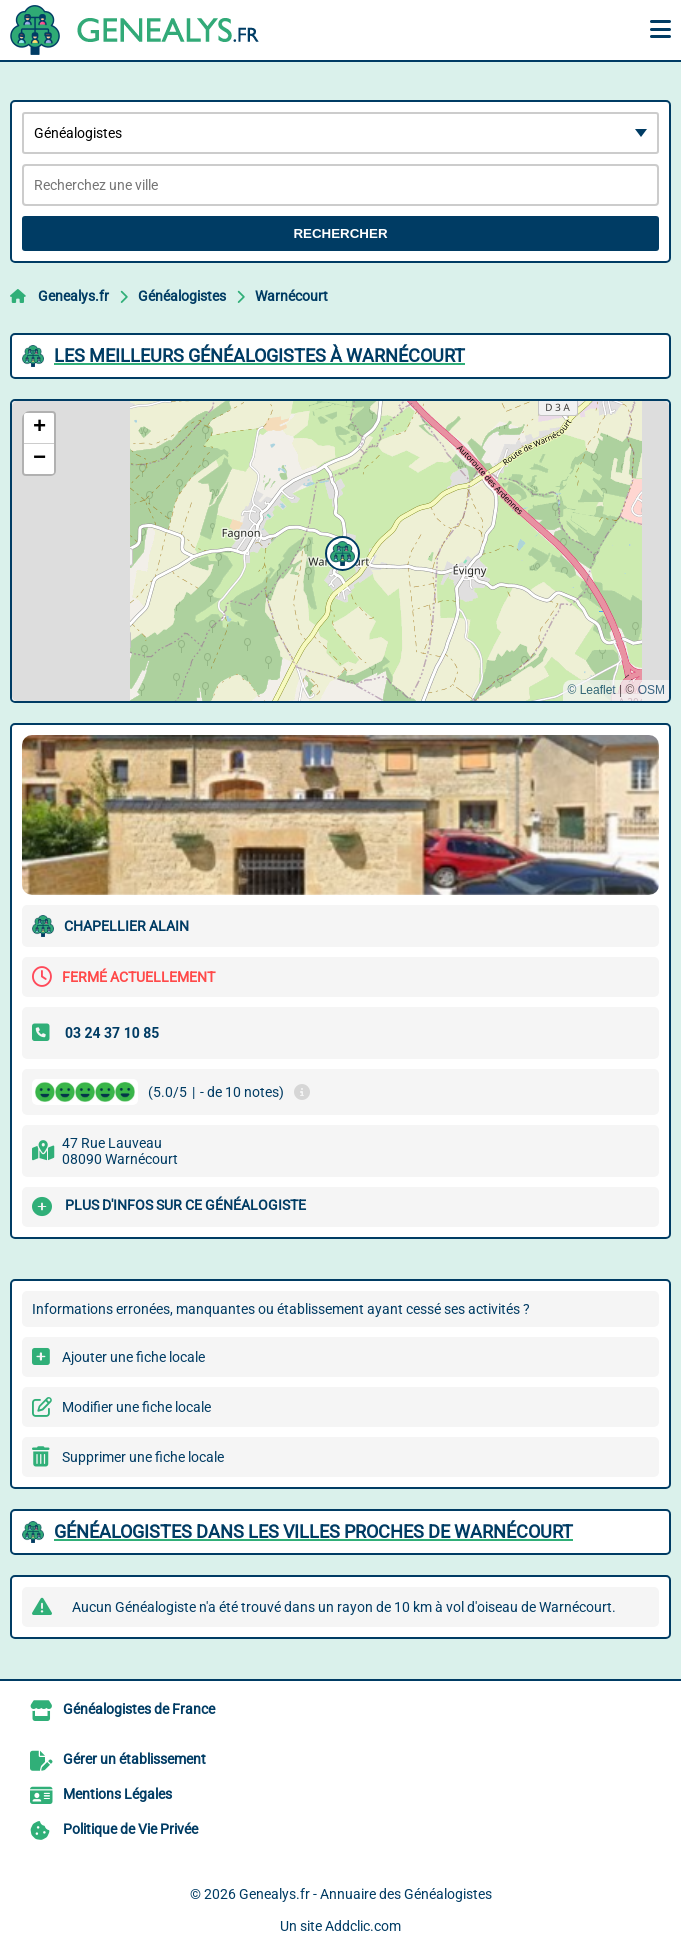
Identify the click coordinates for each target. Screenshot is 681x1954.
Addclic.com (363, 1926)
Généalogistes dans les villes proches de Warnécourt (313, 1531)
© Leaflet (591, 690)
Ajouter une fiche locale (133, 1357)
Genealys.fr (73, 296)
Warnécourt (291, 296)
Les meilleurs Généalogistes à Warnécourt (259, 355)
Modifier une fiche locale (136, 1407)
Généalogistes (182, 296)
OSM (651, 690)
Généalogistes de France (139, 1709)
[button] (340, 551)
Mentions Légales (117, 1794)
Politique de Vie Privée (130, 1829)
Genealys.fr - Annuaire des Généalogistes (365, 1894)
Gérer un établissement (134, 1759)
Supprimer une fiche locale (143, 1457)
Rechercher (340, 233)
